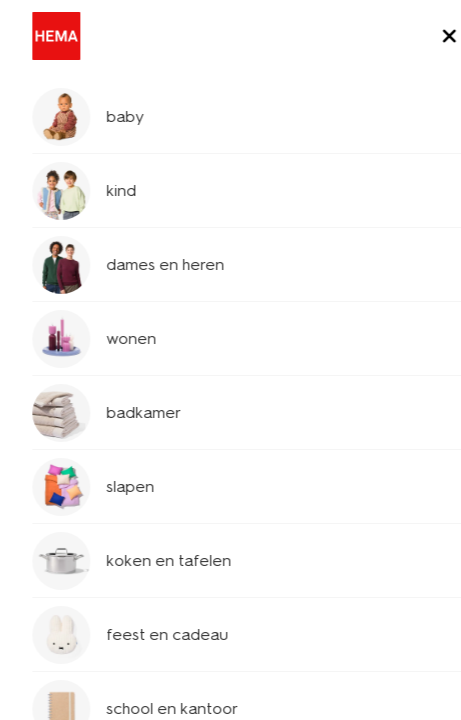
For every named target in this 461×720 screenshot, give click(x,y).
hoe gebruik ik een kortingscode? (228, 446)
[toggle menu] (429, 38)
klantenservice (88, 144)
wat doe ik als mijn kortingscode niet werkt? (228, 511)
